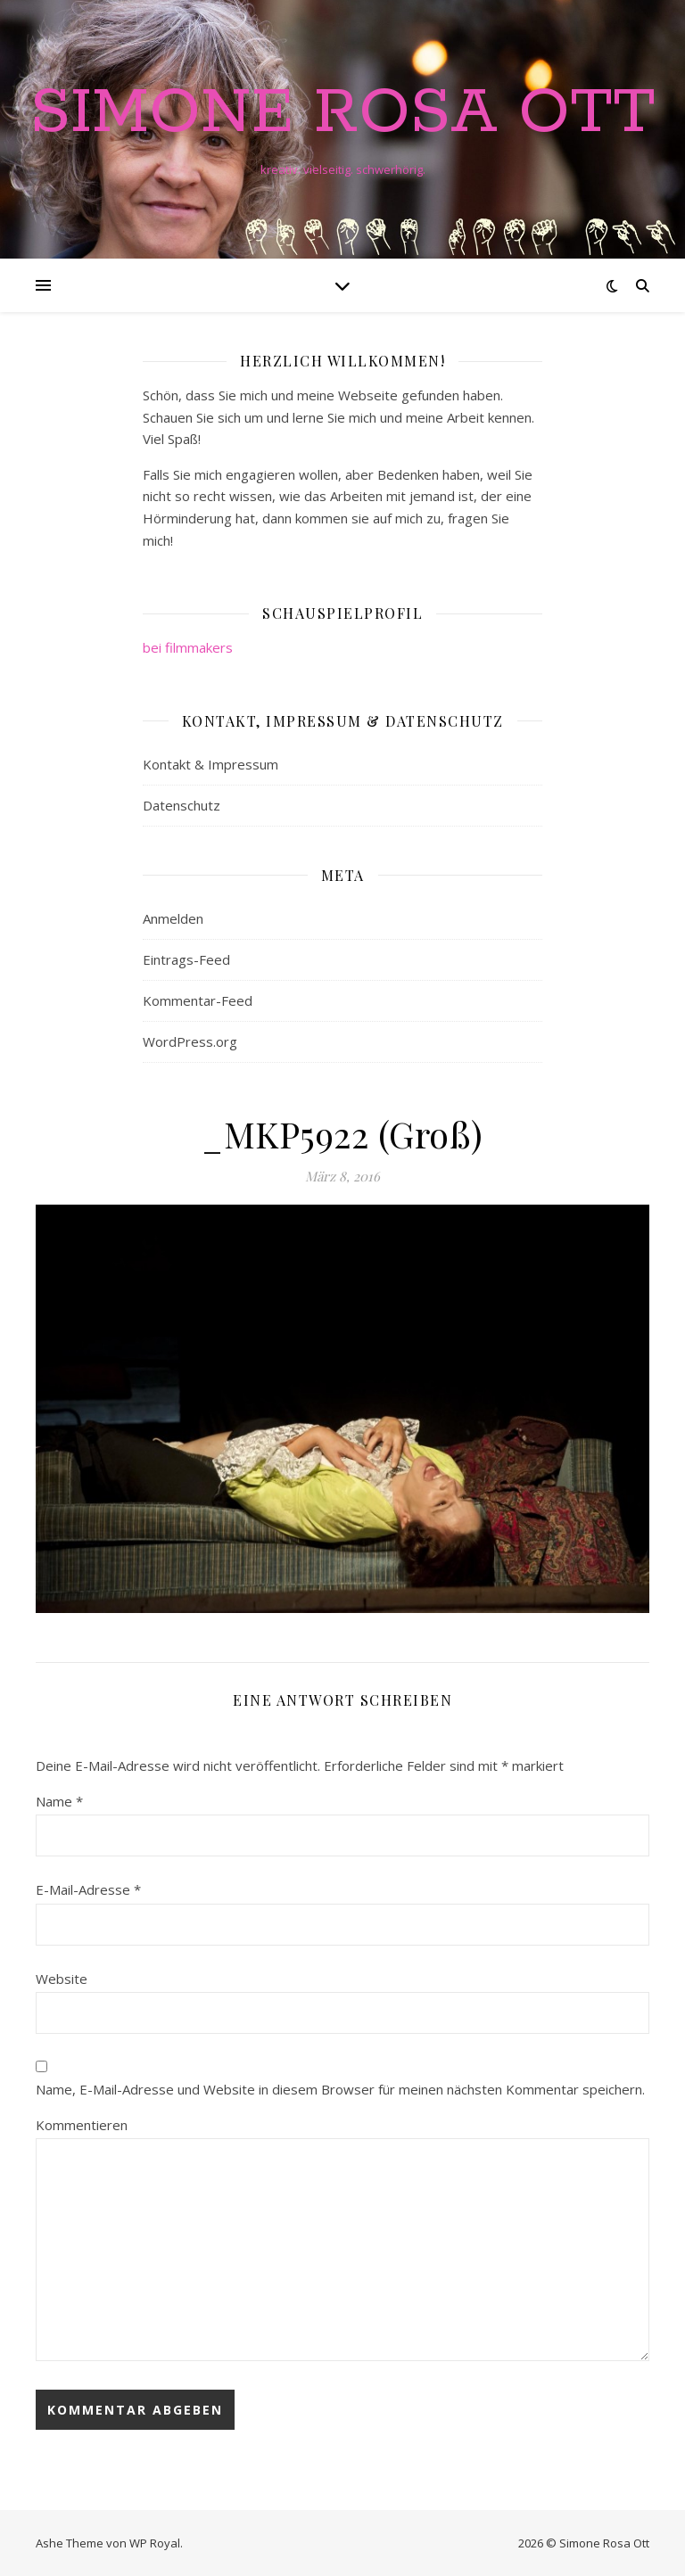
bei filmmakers (188, 647)
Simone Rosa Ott (343, 114)
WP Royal (154, 2543)
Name (59, 1801)
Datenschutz (181, 805)
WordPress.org (190, 1041)
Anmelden (173, 918)
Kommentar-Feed (197, 1000)
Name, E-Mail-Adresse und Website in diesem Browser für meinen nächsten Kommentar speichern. (340, 2089)
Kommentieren (82, 2125)
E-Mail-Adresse (88, 1889)
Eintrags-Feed (186, 959)
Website (61, 1979)
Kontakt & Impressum (210, 764)
